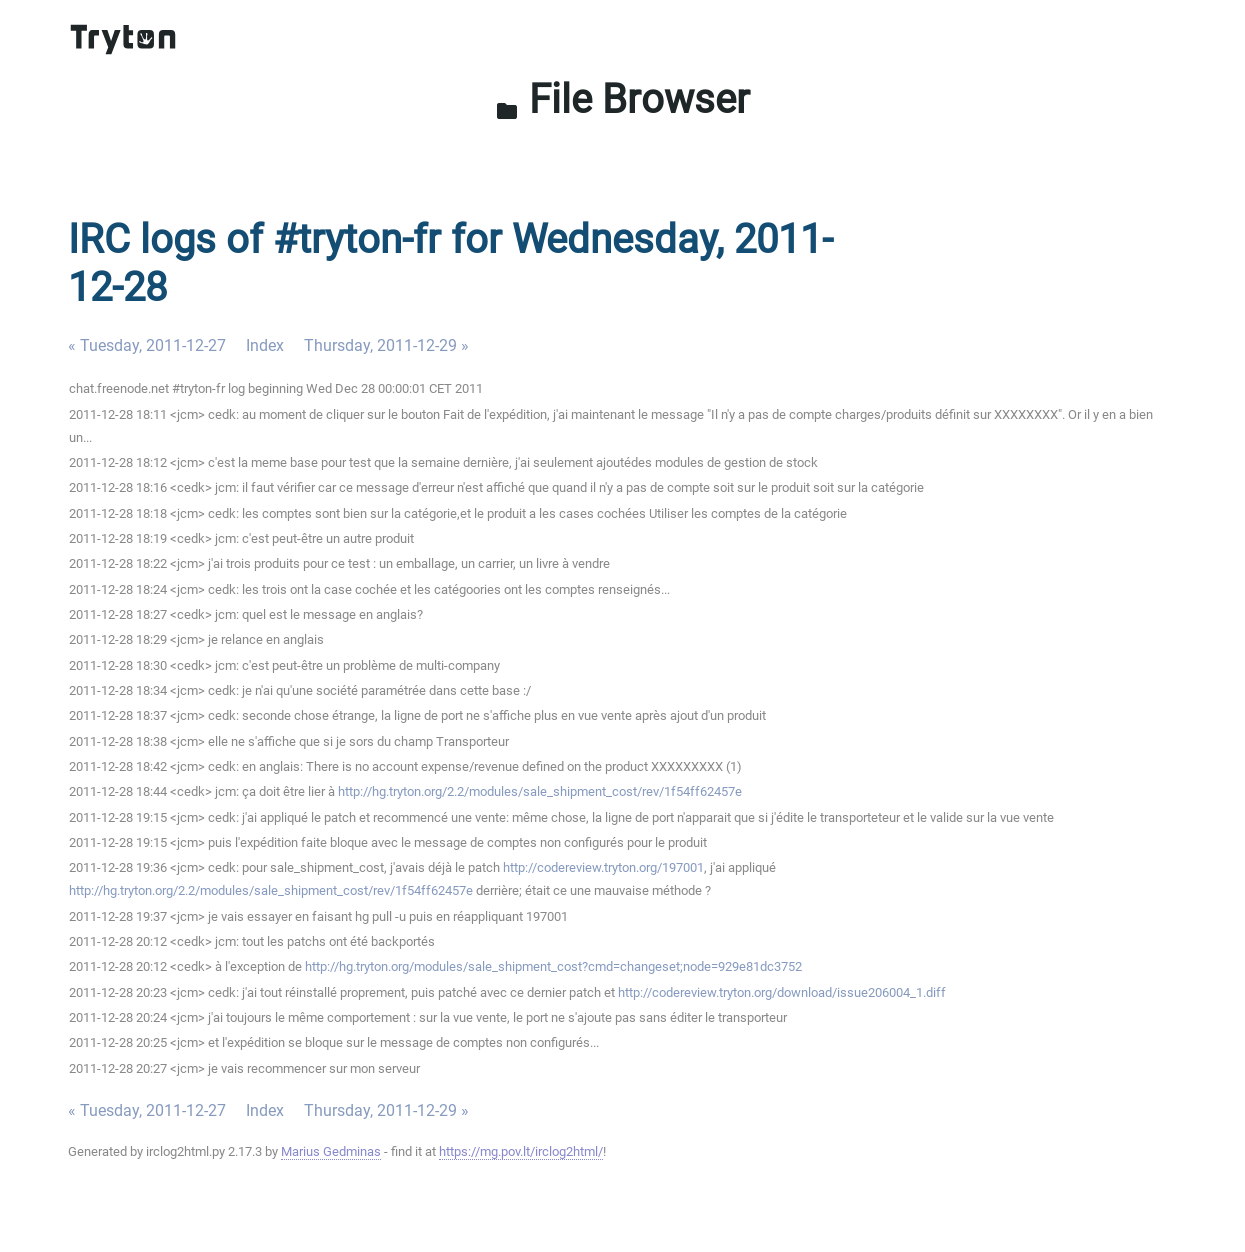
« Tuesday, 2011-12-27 (147, 345)
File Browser (622, 99)
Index (265, 345)
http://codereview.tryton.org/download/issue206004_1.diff (782, 992)
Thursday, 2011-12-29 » (386, 345)
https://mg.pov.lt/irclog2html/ (521, 1151)
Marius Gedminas (331, 1151)
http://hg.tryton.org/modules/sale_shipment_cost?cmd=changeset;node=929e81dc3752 (553, 966)
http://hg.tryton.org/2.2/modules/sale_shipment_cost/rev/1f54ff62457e (540, 791)
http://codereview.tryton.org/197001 (603, 867)
